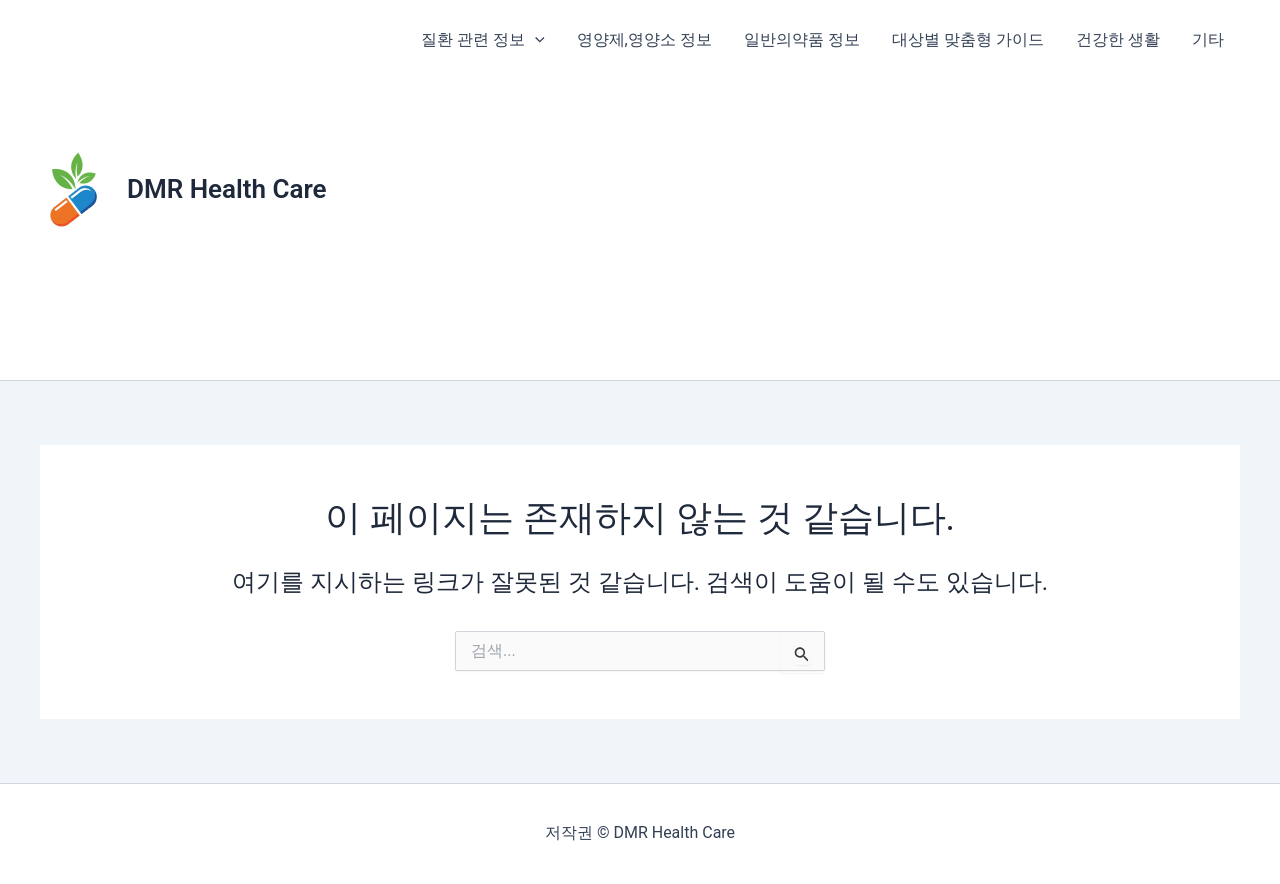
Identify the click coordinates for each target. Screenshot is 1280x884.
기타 (1208, 39)
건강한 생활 (1118, 39)
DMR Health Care (227, 189)
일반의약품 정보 (802, 39)
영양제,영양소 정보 (644, 39)
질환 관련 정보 (483, 40)
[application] (535, 40)
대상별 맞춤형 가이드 (968, 39)
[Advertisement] (822, 230)
